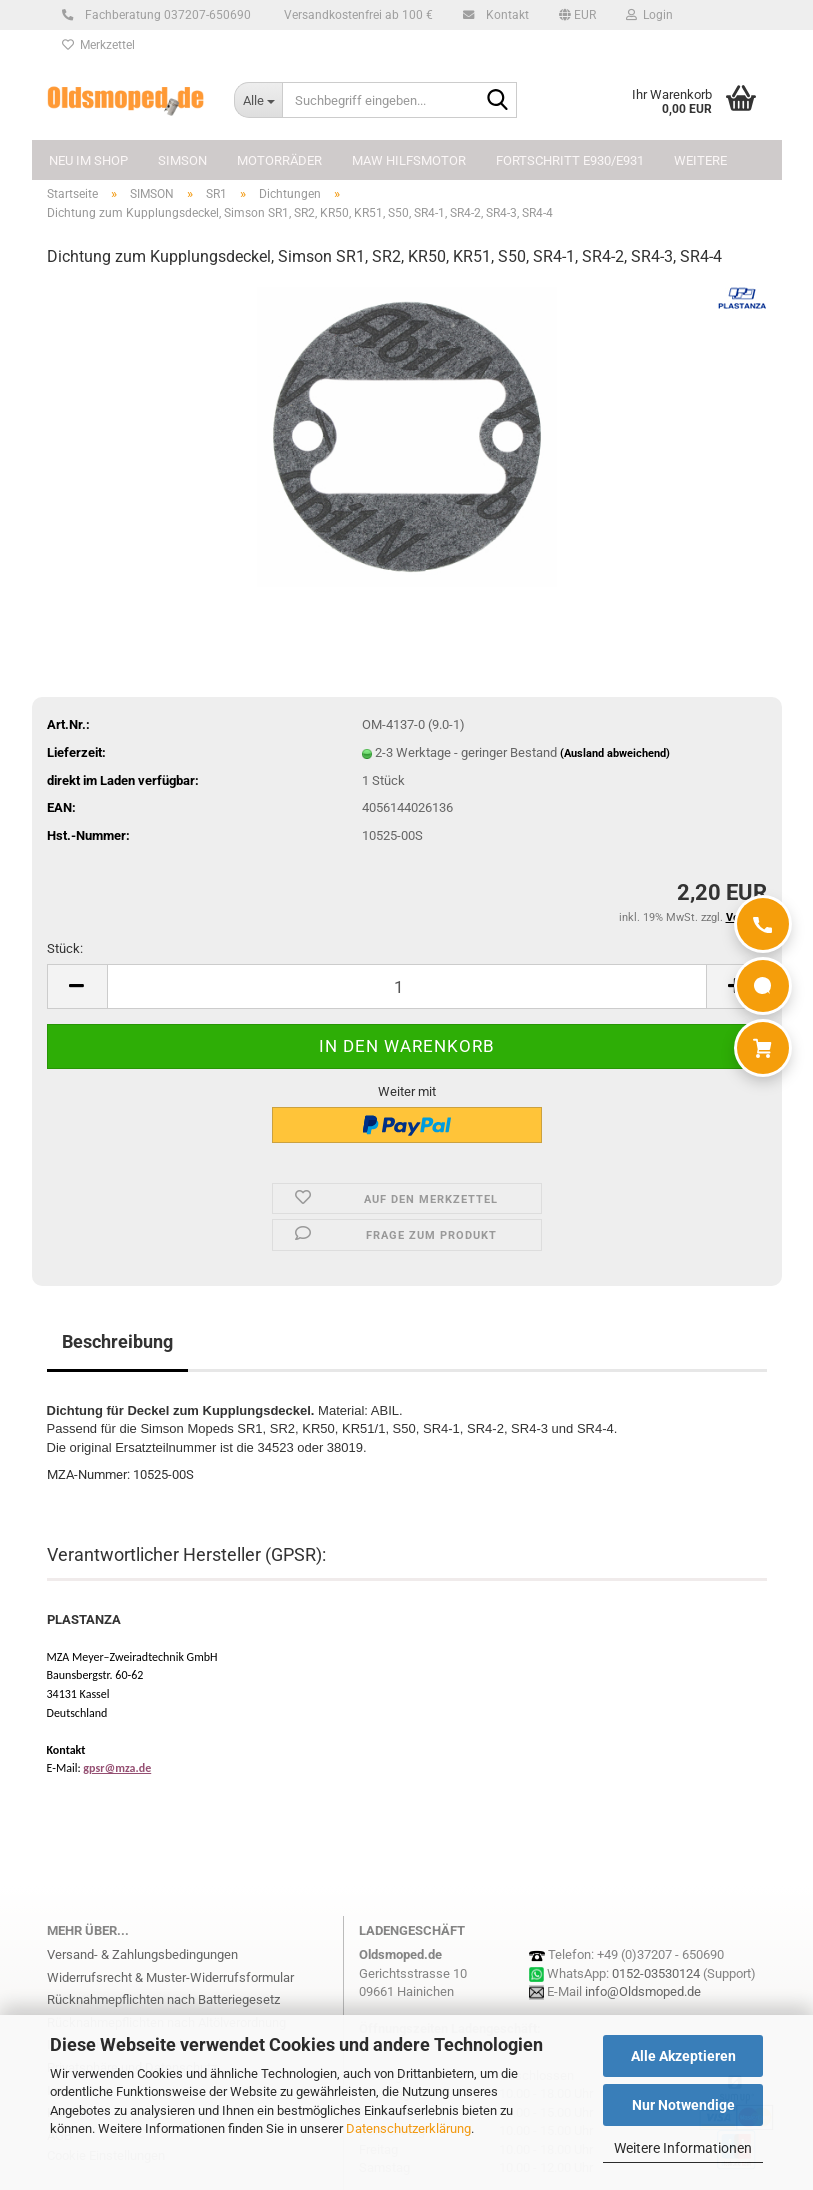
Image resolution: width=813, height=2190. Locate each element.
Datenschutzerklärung (408, 2128)
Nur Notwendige (683, 2105)
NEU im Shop (88, 160)
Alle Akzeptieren (683, 2056)
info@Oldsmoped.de (643, 1991)
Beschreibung (117, 1341)
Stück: (65, 948)
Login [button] (649, 15)
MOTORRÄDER (279, 160)
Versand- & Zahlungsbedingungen (142, 1954)
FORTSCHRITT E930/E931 (570, 160)
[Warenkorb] (763, 1048)
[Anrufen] (763, 924)
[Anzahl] (407, 986)
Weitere (700, 160)
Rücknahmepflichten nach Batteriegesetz (163, 1999)
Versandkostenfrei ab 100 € (357, 15)
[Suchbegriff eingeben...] (258, 100)
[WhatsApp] (763, 986)
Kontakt (504, 15)
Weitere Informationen (683, 2148)
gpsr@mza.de (117, 1768)
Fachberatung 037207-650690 (165, 15)
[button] (577, 15)
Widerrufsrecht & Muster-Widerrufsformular (170, 1977)
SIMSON (182, 160)
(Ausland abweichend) (615, 753)
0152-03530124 (656, 1973)
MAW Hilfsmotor (409, 160)
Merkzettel (98, 45)
